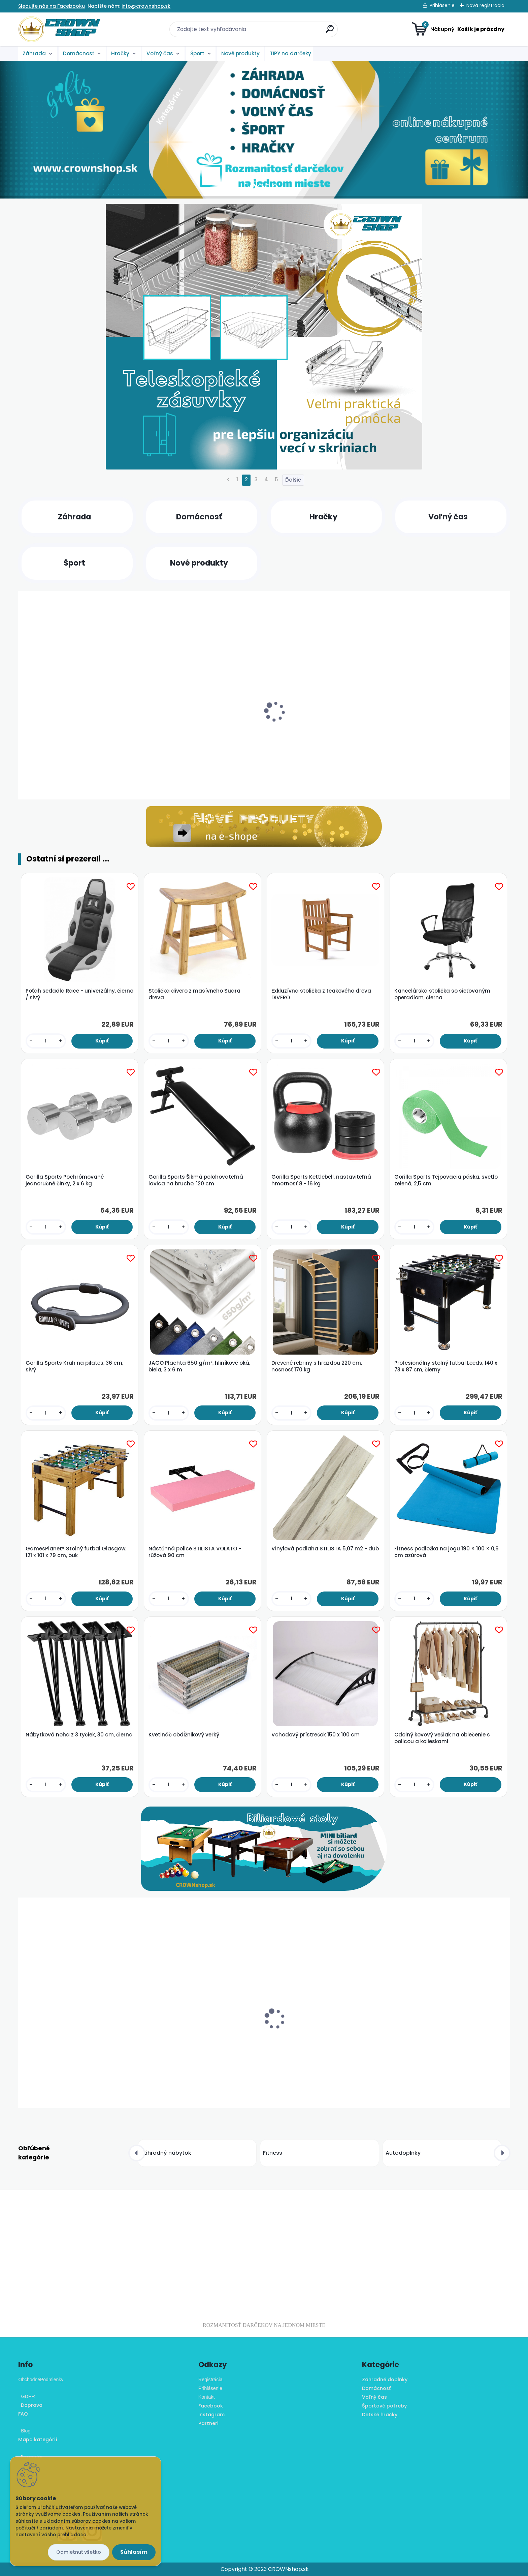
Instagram (211, 2414)
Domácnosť (78, 53)
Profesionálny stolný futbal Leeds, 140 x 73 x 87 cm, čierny (445, 1366)
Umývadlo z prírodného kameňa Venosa (448, 734)
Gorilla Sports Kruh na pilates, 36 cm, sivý (74, 1366)
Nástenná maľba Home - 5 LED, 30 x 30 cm (322, 737)
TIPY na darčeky (290, 53)
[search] (330, 31)
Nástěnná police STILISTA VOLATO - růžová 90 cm (194, 1552)
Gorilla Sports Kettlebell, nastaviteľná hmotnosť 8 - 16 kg (321, 1180)
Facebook (210, 2405)
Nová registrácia (485, 5)
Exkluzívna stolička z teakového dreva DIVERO (321, 994)
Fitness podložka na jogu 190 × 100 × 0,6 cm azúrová (446, 1552)
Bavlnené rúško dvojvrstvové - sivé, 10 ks (75, 2041)
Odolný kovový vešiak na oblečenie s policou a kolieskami (442, 1738)
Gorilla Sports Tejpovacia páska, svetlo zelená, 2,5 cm (446, 1180)
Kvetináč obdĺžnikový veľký (183, 1734)
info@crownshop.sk (146, 6)
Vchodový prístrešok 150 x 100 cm (315, 1734)
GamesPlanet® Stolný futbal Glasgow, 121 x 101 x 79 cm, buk (76, 1552)
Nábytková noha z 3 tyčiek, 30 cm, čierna (79, 1734)
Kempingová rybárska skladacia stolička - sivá (200, 737)
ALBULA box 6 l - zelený (175, 2041)
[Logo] (59, 29)
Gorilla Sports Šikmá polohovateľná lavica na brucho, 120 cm (195, 1180)
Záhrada (34, 53)
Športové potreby (384, 2405)
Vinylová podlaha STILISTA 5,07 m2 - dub (325, 1548)
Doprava (30, 2405)
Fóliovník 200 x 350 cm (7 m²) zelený (70, 734)
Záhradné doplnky (384, 2379)
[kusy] (43, 779)
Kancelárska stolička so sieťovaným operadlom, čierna (442, 994)
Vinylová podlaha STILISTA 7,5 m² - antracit (440, 2044)
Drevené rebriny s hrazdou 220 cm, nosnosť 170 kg (316, 1366)
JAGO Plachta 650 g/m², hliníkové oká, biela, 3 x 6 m (199, 1366)
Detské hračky (379, 2414)
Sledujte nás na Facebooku (51, 6)
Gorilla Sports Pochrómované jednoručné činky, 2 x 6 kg (65, 1180)
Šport (197, 53)
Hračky (120, 53)
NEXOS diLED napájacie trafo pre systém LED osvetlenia (324, 2044)
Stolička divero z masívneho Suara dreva (194, 994)
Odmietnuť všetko (78, 2552)
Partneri (208, 2423)
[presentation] (22, 709)
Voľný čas (159, 53)
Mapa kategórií (37, 2439)
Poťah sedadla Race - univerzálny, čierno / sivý (79, 994)
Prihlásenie (442, 5)
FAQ (23, 2414)
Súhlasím (133, 2552)
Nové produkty (240, 53)
